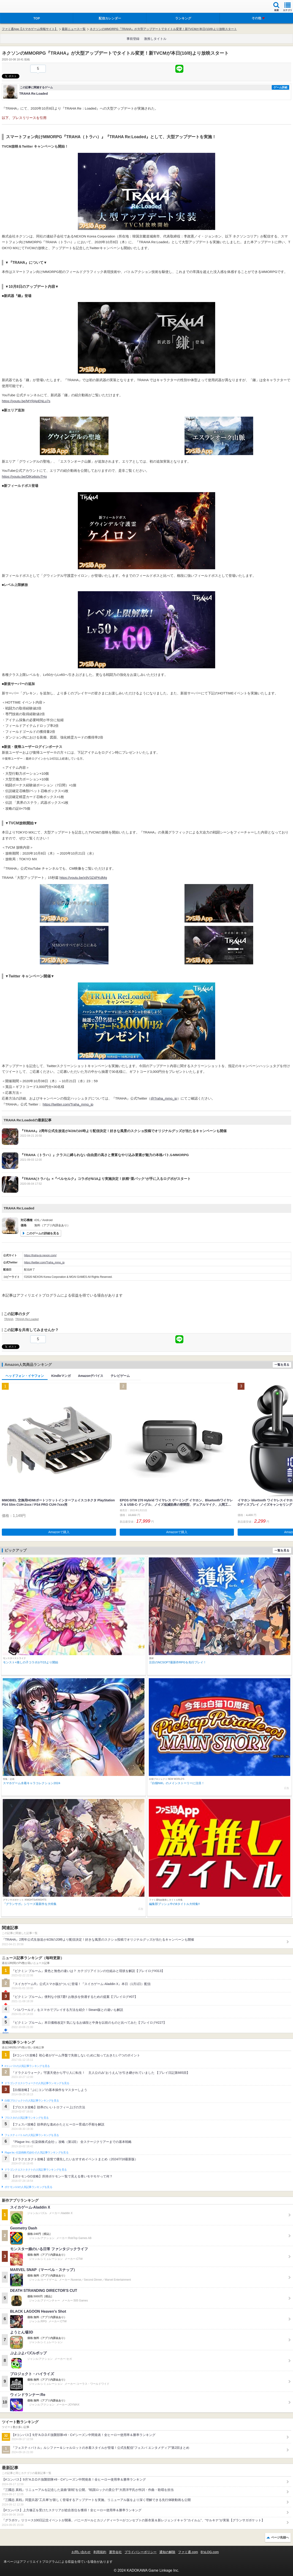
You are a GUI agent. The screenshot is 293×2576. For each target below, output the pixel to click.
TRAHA (9, 1319)
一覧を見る (281, 1364)
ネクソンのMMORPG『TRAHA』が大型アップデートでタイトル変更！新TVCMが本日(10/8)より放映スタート (163, 29)
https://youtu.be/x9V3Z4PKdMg (83, 877)
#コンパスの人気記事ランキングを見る (27, 2066)
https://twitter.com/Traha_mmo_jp (68, 1104)
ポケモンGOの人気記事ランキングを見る (28, 2187)
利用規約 (99, 2552)
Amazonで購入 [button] (59, 1532)
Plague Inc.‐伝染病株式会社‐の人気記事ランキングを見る (36, 2152)
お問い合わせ (81, 2552)
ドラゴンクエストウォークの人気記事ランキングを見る (37, 2083)
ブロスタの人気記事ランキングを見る (27, 2117)
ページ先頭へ (280, 2537)
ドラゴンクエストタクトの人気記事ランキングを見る (36, 2169)
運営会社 (115, 2552)
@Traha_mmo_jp (164, 1098)
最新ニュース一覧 (74, 29)
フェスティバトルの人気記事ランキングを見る (32, 2135)
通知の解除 (167, 2552)
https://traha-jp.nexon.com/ (40, 1255)
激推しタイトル (155, 38)
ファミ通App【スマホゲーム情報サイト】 (30, 29)
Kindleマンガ (61, 1376)
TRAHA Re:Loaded (27, 1319)
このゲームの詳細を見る (42, 1233)
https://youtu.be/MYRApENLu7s (26, 401)
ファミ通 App (17, 7)
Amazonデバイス (90, 1376)
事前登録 (133, 38)
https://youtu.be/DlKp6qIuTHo (24, 476)
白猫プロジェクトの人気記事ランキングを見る (32, 2100)
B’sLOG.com (210, 2552)
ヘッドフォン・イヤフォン (24, 1376)
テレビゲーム (120, 1376)
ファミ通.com (188, 2552)
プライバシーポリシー (141, 2552)
